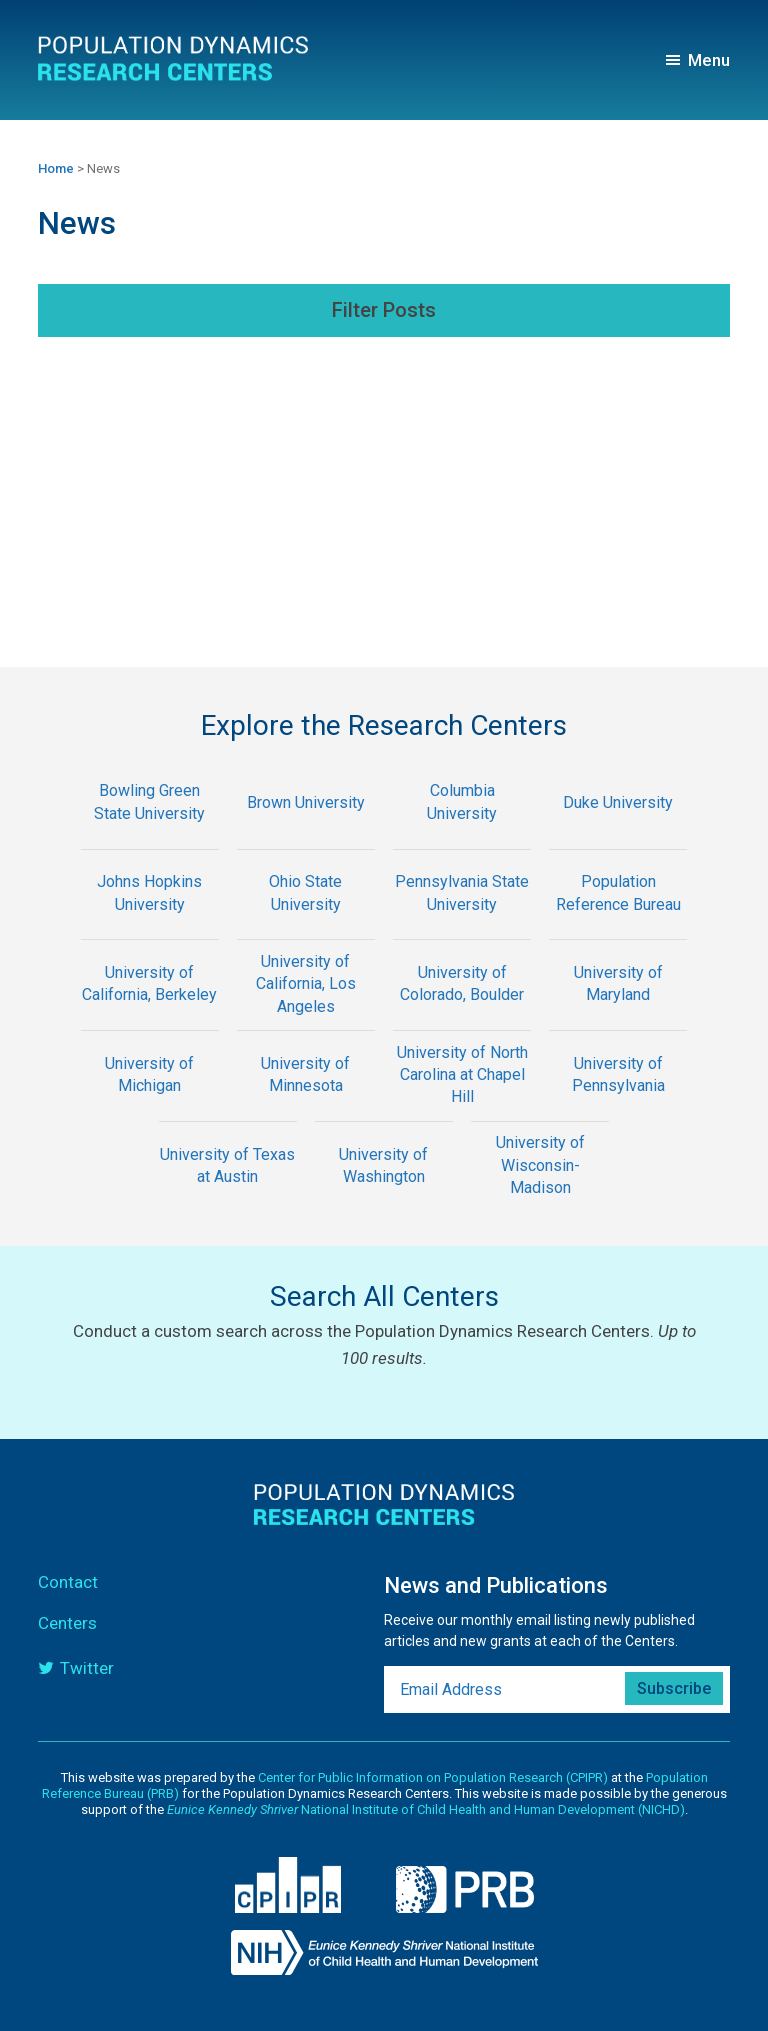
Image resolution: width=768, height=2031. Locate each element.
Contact (68, 1582)
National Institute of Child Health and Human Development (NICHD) (426, 1809)
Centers (67, 1623)
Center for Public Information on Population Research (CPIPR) (433, 1777)
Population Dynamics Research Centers (175, 59)
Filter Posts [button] (384, 310)
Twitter (87, 1668)
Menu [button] (709, 60)
